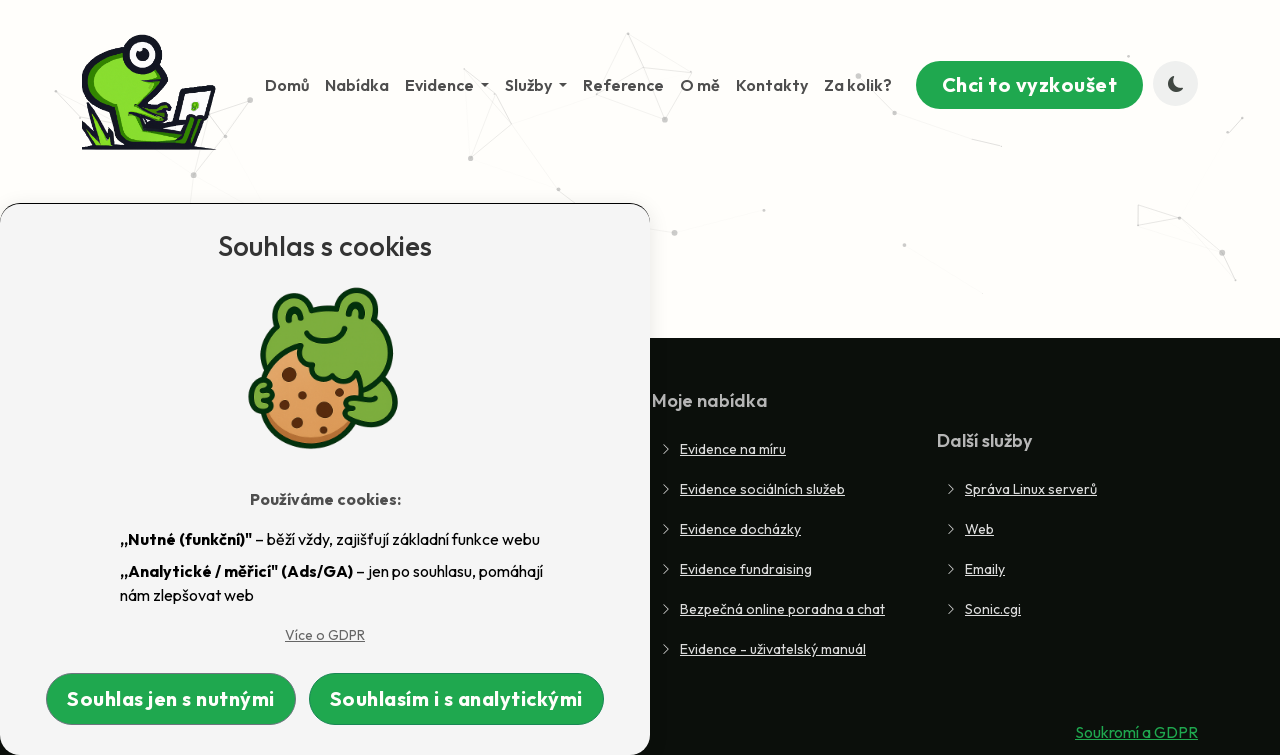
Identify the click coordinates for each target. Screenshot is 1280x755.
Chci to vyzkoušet (1030, 84)
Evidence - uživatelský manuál (763, 649)
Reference (623, 85)
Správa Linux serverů (1021, 489)
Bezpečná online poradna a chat (772, 609)
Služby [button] (530, 85)
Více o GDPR (325, 635)
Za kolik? (858, 85)
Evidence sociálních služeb (752, 489)
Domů (287, 85)
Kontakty (772, 85)
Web (969, 529)
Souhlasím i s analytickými (456, 698)
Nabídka (357, 85)
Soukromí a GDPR (1136, 732)
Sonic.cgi (983, 609)
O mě (700, 85)
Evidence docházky (730, 529)
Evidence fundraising (736, 569)
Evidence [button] (441, 85)
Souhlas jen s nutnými (171, 698)
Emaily (975, 569)
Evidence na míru (723, 449)
